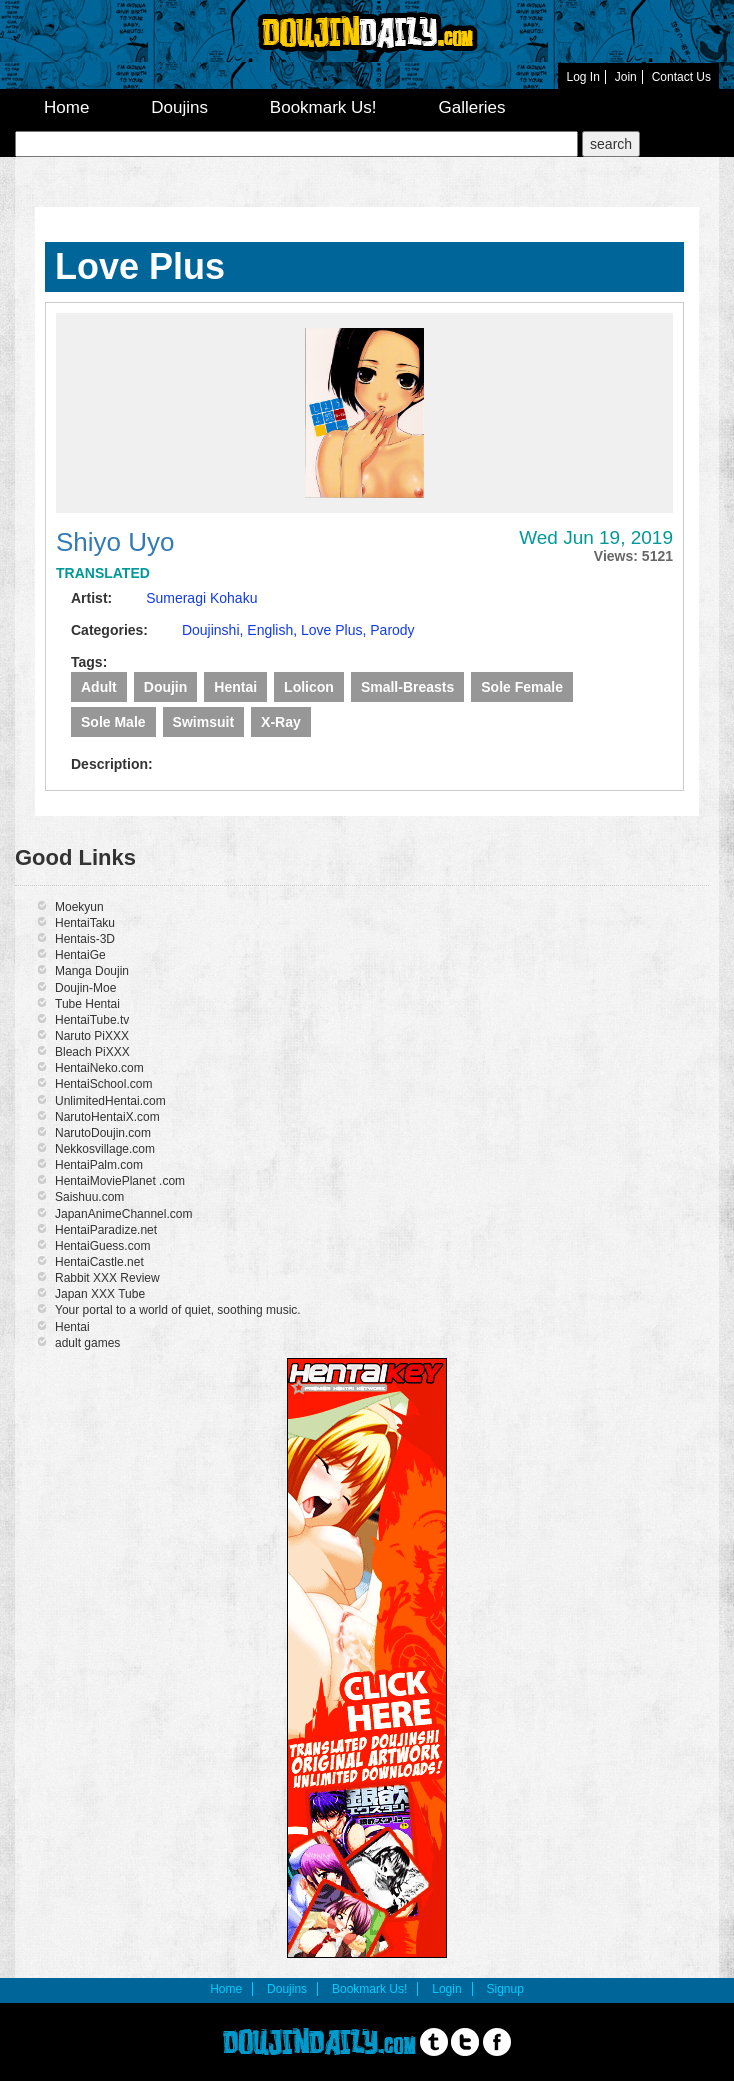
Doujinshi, (214, 630)
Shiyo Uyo (115, 542)
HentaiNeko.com (99, 1068)
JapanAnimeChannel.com (123, 1214)
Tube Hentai (87, 1004)
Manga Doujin (92, 971)
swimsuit (203, 722)
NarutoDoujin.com (103, 1133)
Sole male (113, 722)
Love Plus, (335, 630)
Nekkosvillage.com (105, 1149)
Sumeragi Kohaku (201, 598)
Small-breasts (407, 687)
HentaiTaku (85, 923)
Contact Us (681, 77)
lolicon (309, 687)
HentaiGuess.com (102, 1246)
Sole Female (522, 687)
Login (446, 1989)
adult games (87, 1343)
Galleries (471, 107)
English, (274, 630)
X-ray (281, 722)
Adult (99, 687)
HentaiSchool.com (103, 1084)
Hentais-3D (85, 939)
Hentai (235, 687)
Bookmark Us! (323, 107)
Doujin (166, 687)
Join (626, 77)
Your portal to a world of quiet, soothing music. (178, 1310)
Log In (582, 77)
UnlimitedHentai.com (110, 1101)
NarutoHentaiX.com (107, 1117)
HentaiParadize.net (106, 1230)
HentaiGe (80, 955)
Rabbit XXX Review (107, 1278)
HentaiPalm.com (99, 1165)
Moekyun (79, 907)
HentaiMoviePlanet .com (120, 1181)
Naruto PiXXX (92, 1036)
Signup (504, 1989)
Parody (392, 630)
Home (66, 107)
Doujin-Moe (85, 988)
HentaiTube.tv (92, 1020)
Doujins (179, 107)
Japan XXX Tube (100, 1294)
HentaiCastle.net (99, 1262)
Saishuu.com (89, 1197)
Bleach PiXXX (92, 1052)
